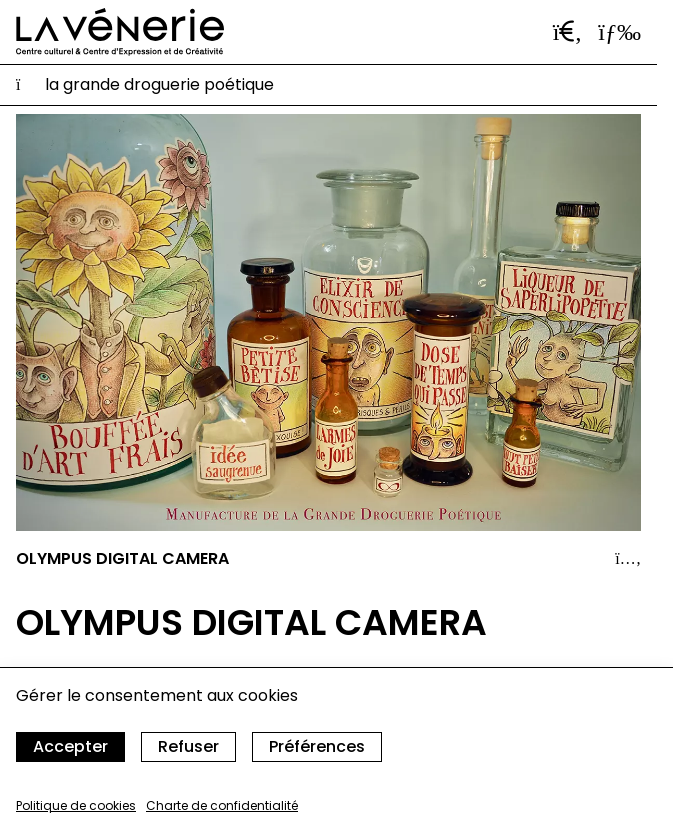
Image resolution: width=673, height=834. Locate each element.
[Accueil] (120, 32)
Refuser (188, 746)
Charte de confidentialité (222, 805)
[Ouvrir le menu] (619, 32)
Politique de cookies (76, 805)
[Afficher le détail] (628, 559)
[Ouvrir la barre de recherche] (568, 32)
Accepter (70, 746)
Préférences (317, 746)
